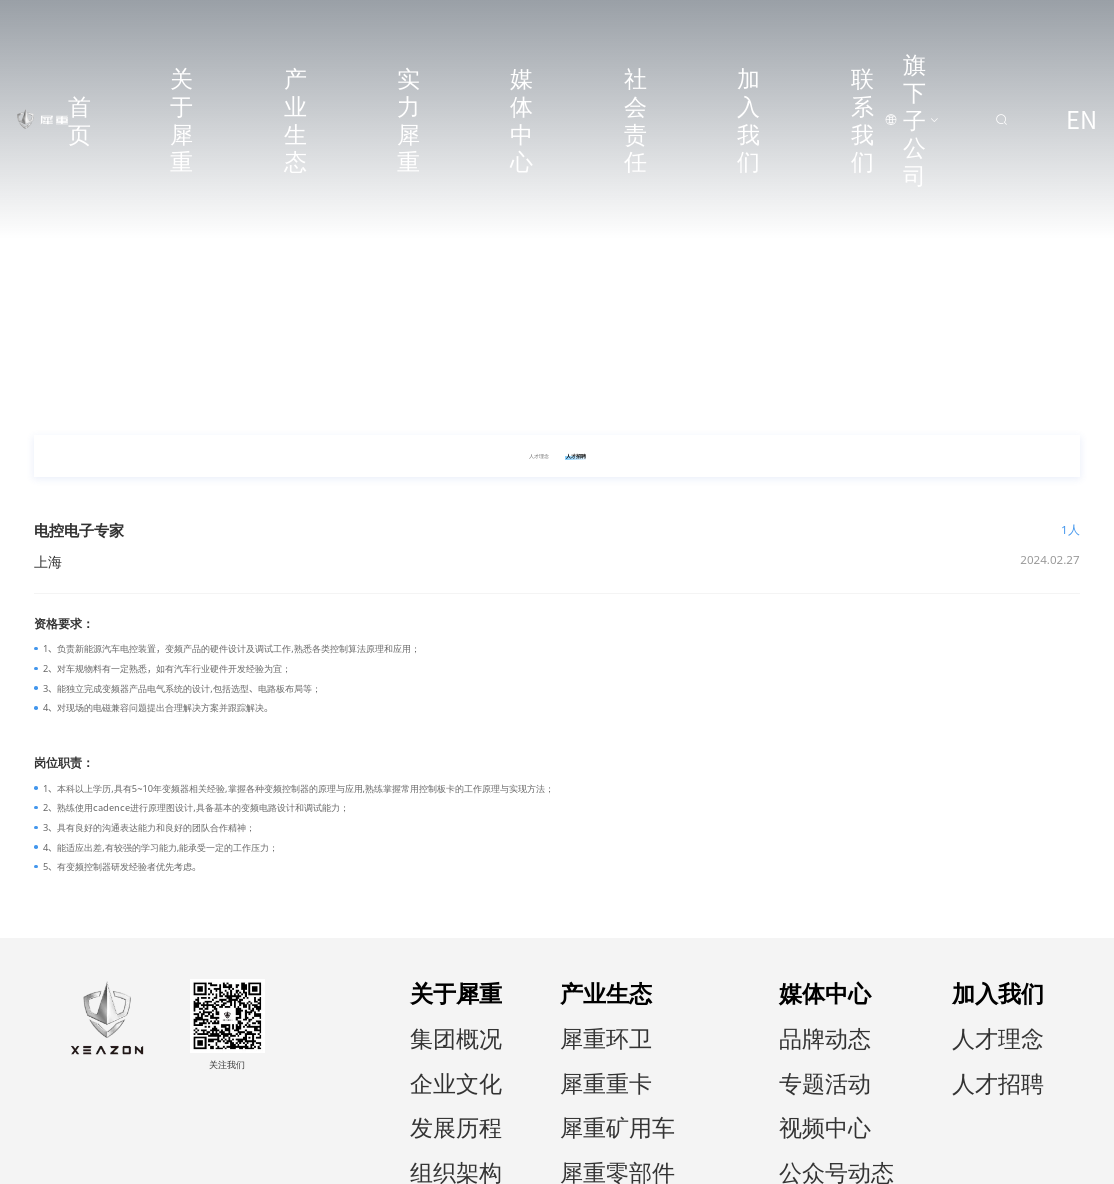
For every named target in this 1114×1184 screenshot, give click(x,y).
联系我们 (751, 28)
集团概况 (708, 1015)
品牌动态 (923, 1015)
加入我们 (683, 28)
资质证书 (708, 1087)
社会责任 (615, 28)
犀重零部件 (806, 1069)
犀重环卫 (802, 1015)
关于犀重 (344, 28)
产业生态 (412, 28)
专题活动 (923, 1033)
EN (1073, 28)
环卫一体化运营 (815, 1087)
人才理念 (1026, 1015)
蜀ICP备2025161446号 (117, 1160)
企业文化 (708, 1033)
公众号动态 (927, 1069)
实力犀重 (480, 28)
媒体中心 (547, 28)
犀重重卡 (802, 1033)
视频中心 (923, 1051)
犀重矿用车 (806, 1051)
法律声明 (956, 1160)
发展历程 (708, 1051)
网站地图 (1015, 1160)
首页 (285, 28)
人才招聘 (1026, 1033)
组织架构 (708, 1069)
